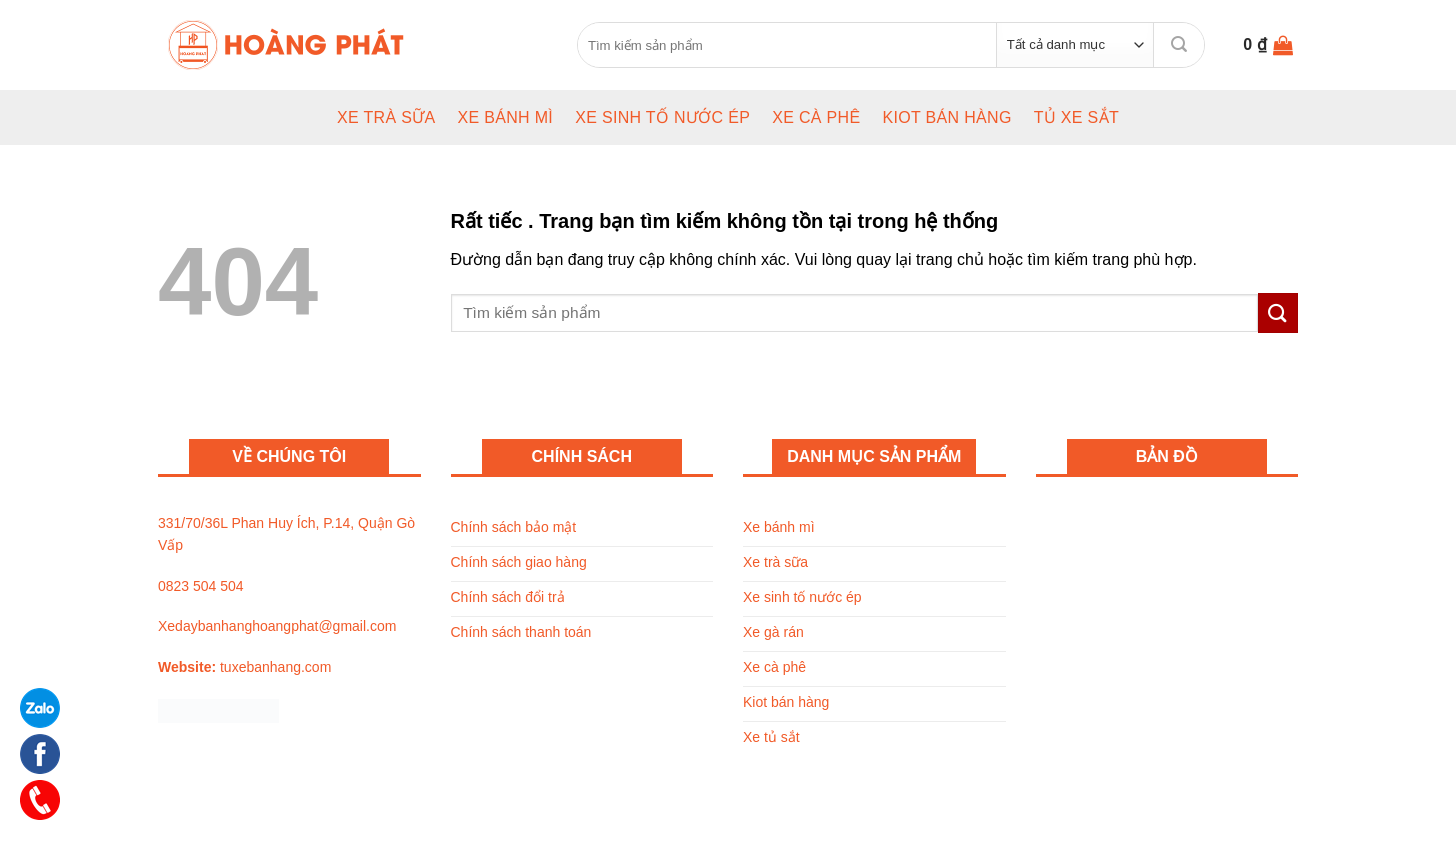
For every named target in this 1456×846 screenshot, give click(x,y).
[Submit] (1179, 44)
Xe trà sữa (386, 117)
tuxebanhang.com (275, 667)
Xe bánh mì (505, 117)
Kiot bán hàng (946, 117)
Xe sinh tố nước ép (662, 117)
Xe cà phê (816, 117)
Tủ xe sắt (1076, 117)
